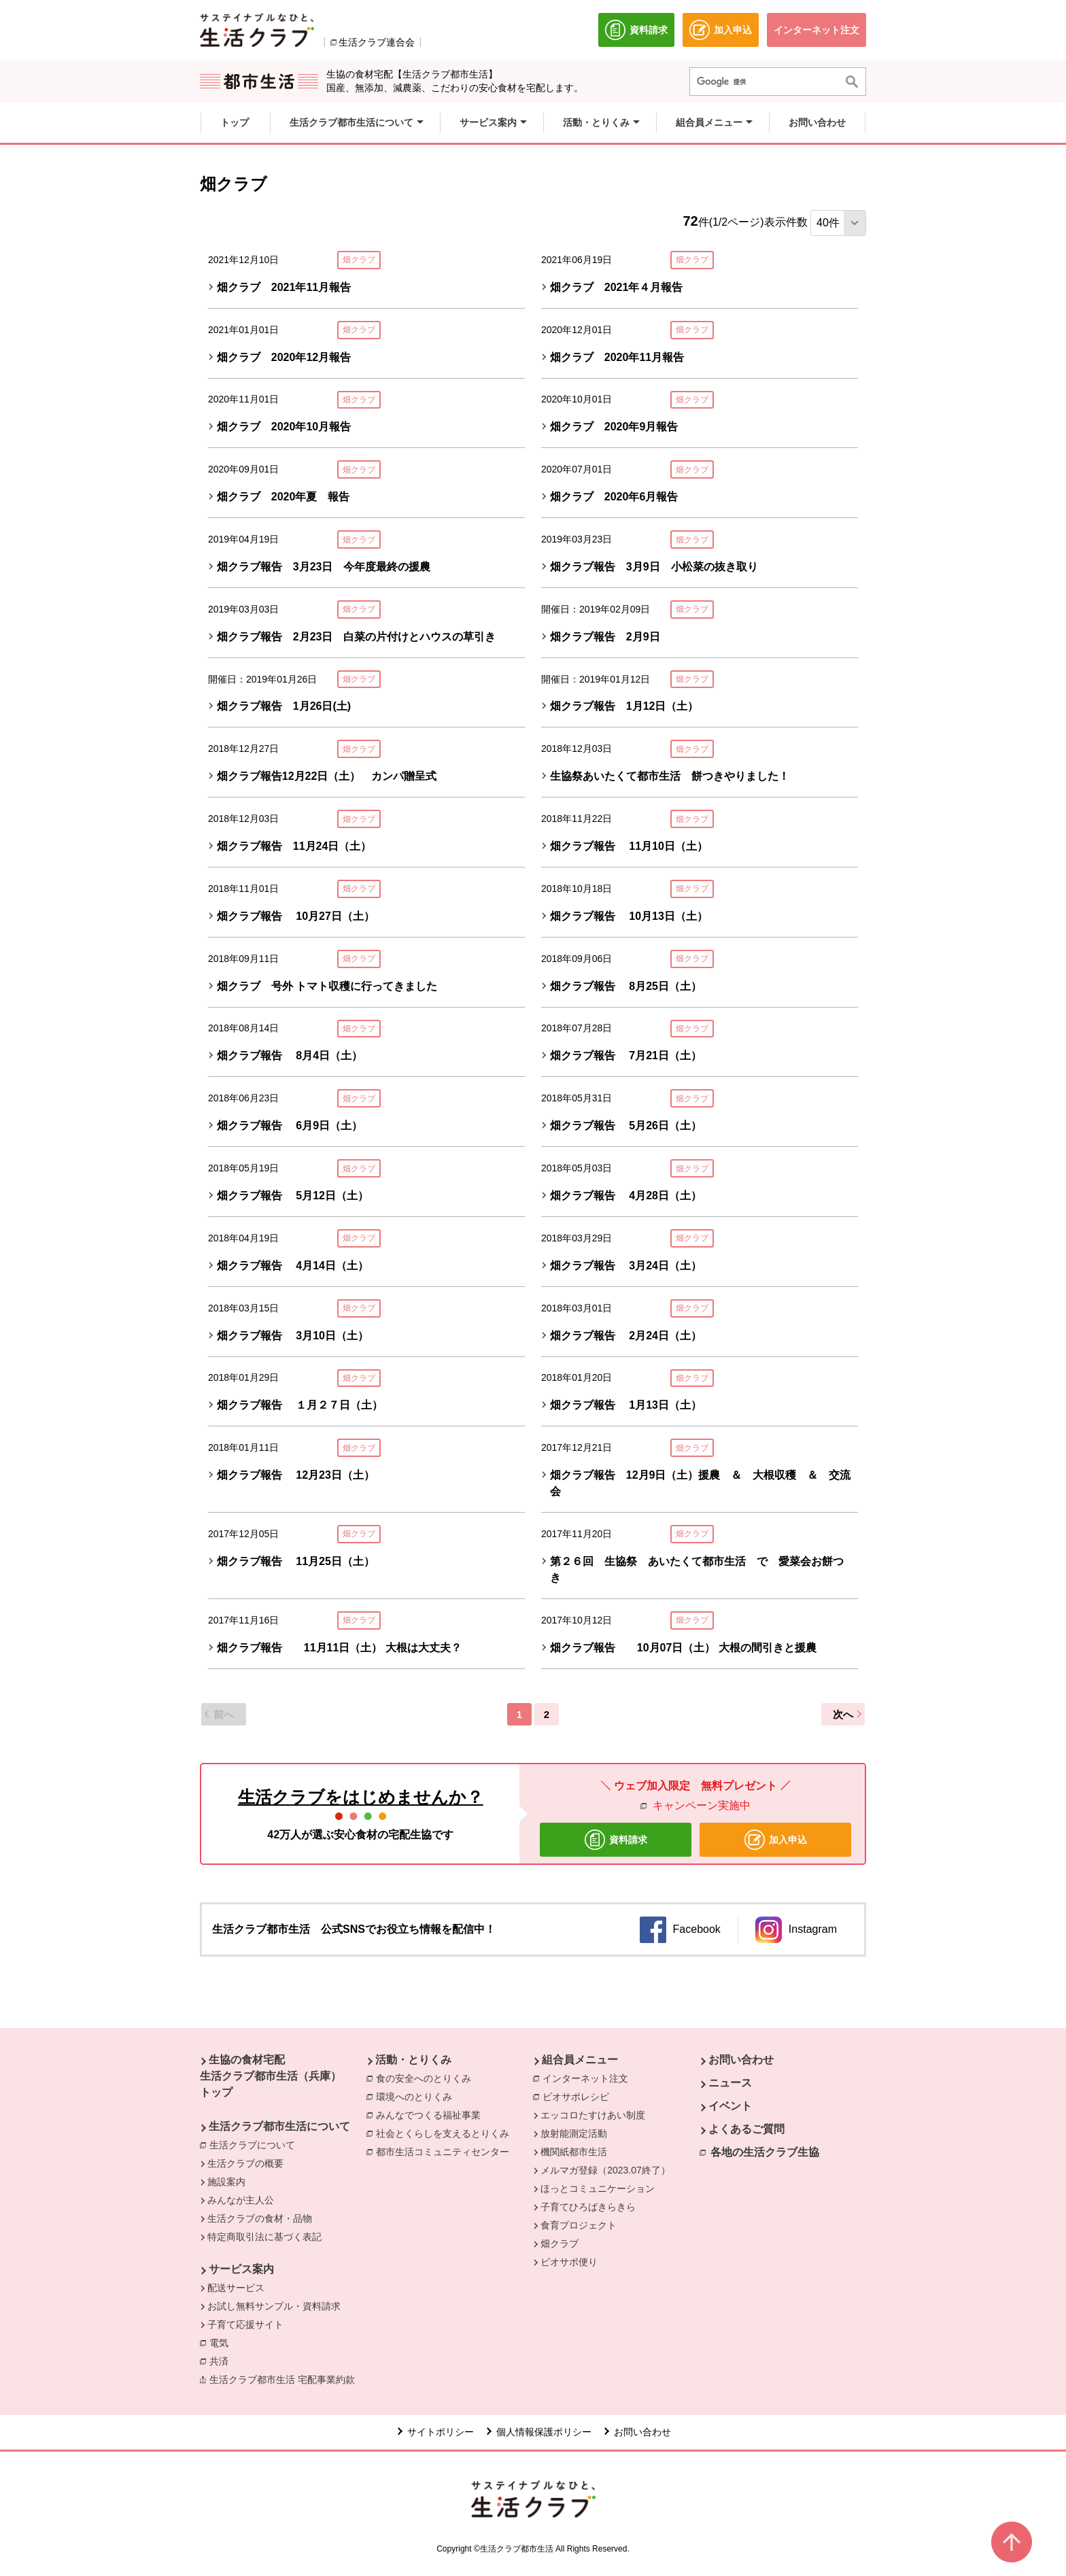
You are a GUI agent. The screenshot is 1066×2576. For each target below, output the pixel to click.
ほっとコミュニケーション (597, 2188)
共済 (222, 2360)
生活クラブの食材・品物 (259, 2218)
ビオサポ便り (569, 2261)
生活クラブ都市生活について (279, 2126)
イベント (730, 2106)
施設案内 (226, 2181)
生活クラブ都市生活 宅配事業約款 (285, 2379)
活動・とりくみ (413, 2059)
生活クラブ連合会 (377, 42)
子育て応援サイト (245, 2324)
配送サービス (235, 2287)
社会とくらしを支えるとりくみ (446, 2133)
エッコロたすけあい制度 (592, 2115)
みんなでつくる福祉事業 (431, 2114)
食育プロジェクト (578, 2225)
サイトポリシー (440, 2431)
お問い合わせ (741, 2059)
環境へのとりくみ (417, 2096)
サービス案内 (241, 2269)
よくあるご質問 (746, 2129)
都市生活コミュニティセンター (446, 2151)
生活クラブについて (255, 2144)
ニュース (730, 2083)
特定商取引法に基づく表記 (264, 2236)
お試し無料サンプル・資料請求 (274, 2306)
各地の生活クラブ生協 (764, 2152)
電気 (222, 2342)
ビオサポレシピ (579, 2096)
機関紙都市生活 (573, 2151)
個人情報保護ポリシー (543, 2431)
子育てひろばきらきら (588, 2206)
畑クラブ (559, 2243)
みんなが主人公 (240, 2200)
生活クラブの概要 (245, 2163)
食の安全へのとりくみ (427, 2078)
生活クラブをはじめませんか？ (360, 1796)
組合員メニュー (580, 2059)
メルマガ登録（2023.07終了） (605, 2170)
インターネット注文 (589, 2078)
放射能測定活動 (573, 2133)
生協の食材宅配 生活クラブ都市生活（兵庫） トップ (270, 2076)
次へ (843, 1714)
